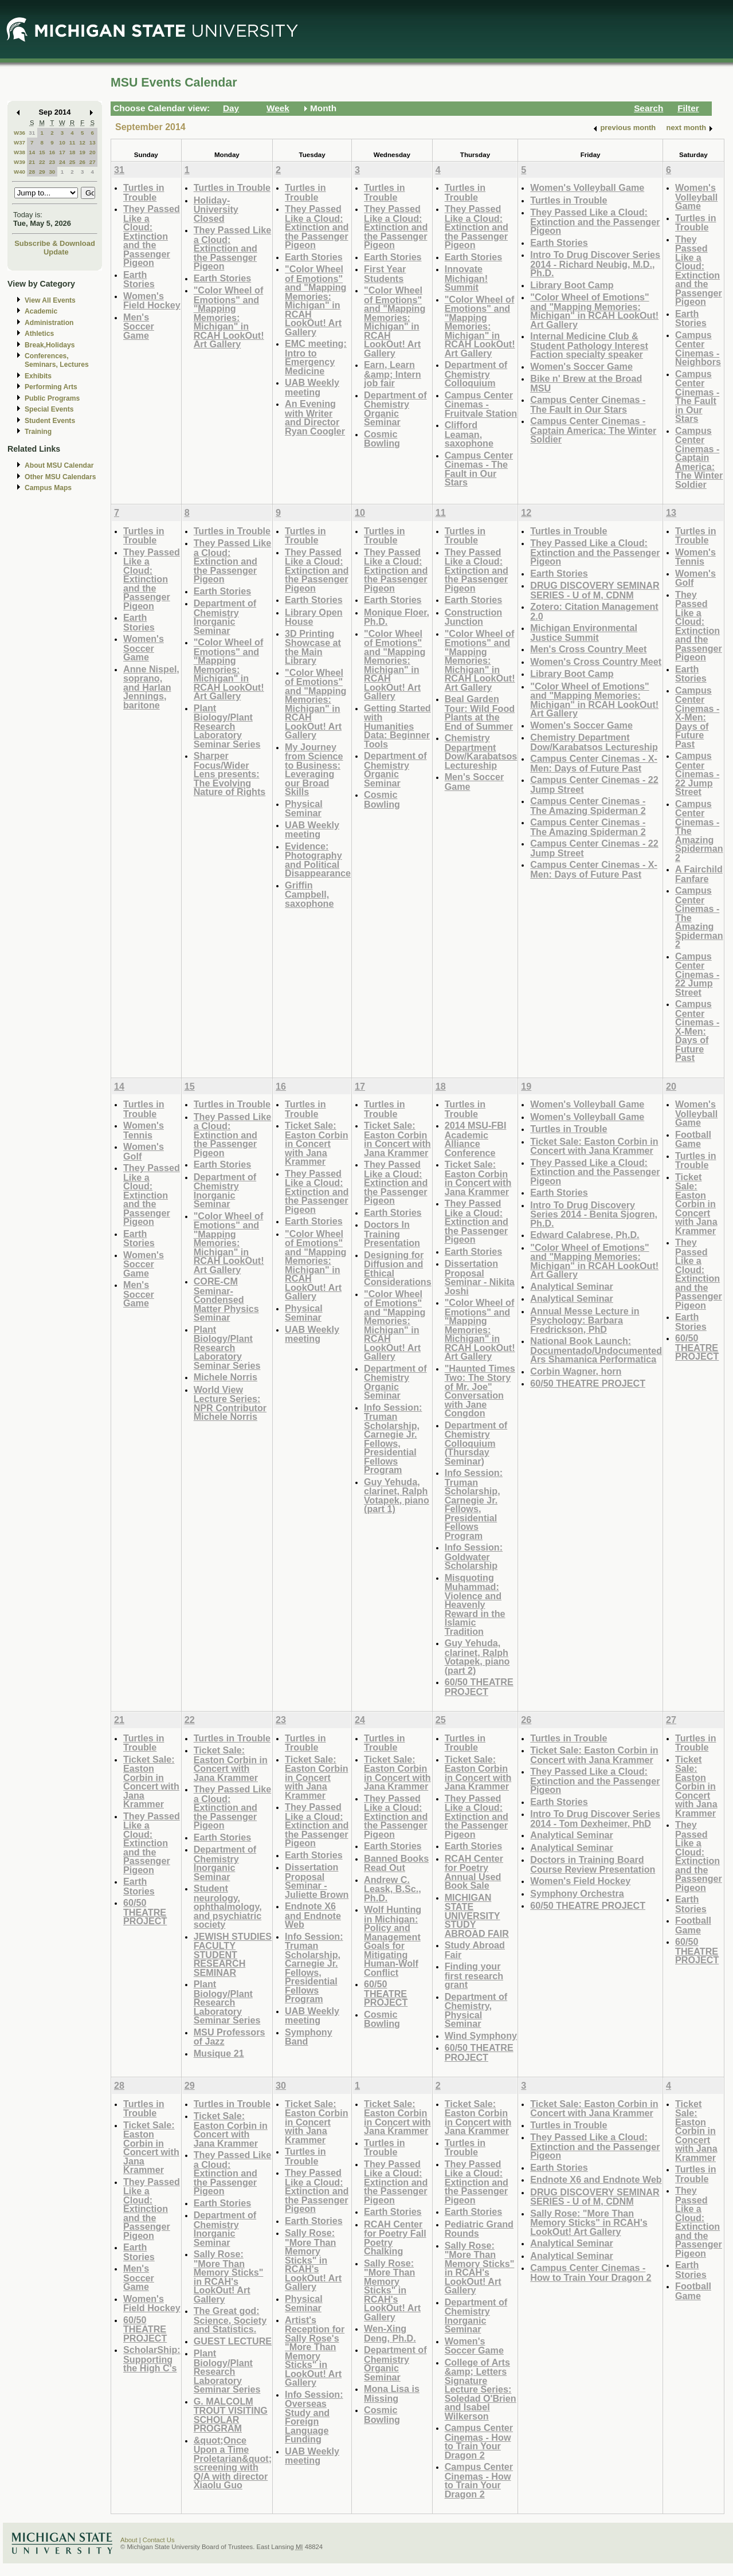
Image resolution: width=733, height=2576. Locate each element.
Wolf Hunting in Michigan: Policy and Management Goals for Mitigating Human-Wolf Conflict (392, 1941)
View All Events (50, 300)
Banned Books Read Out (396, 1863)
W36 (19, 133)
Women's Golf (695, 578)
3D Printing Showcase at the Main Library (313, 647)
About (129, 2539)
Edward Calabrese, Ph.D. (584, 1235)
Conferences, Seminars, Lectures (57, 360)
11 (72, 142)
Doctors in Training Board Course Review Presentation (592, 1864)
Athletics (39, 334)
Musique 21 (219, 2053)
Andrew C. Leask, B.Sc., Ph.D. (392, 1888)
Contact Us (159, 2539)
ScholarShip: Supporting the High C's (152, 2358)
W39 (19, 162)
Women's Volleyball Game (587, 187)
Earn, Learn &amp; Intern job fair (392, 373)
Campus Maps (48, 488)
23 (52, 162)
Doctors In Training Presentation (392, 1233)
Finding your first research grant (474, 1975)
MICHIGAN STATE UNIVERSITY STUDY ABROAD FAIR (477, 1915)
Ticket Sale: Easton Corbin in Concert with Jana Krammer (316, 1143)
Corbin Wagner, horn (575, 1371)
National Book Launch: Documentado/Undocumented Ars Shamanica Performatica (596, 1350)
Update (56, 252)
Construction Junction (474, 617)
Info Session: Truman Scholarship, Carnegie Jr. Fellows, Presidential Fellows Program (393, 1438)
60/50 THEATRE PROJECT (479, 1687)
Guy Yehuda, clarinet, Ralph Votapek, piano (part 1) (396, 1495)
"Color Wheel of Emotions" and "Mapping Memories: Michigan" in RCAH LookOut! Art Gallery (229, 317)
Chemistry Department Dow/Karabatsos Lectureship (481, 751)
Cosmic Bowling (382, 439)
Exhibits (38, 376)
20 (92, 152)
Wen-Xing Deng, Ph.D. (390, 2333)
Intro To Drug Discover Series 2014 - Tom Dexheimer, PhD (595, 1818)
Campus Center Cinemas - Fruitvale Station (481, 404)
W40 (19, 172)
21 (32, 162)
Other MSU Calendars (60, 477)
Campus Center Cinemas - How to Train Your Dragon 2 (479, 2441)
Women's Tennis (695, 557)
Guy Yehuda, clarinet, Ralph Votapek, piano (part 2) (477, 1656)
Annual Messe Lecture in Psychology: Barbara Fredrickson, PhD (584, 1320)
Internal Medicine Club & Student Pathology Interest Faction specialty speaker (589, 345)
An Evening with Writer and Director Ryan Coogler (315, 417)
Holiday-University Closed (216, 209)
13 (92, 142)
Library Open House (314, 617)
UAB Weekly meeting (312, 387)
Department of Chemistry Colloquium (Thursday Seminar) (476, 1443)
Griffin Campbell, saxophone (309, 894)
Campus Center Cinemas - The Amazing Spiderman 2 (587, 806)
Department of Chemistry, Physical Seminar (476, 2010)
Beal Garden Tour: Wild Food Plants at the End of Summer (480, 712)
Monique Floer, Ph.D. (396, 617)
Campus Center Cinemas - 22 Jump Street (594, 784)
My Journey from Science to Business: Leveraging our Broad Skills (314, 769)
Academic (41, 311)
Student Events (50, 421)
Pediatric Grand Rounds (479, 2229)
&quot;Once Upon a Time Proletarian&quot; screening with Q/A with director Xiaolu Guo (233, 2463)
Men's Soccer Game (138, 326)
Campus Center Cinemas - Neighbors (698, 348)
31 (32, 133)
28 (32, 172)
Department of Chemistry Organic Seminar (395, 409)
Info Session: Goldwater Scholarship (474, 1556)
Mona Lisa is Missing (392, 2393)
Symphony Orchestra (577, 1893)
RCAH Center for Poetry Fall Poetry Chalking (395, 2238)
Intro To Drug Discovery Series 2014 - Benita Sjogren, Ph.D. (593, 1214)
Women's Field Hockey (152, 301)
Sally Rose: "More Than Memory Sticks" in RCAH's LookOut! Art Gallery (229, 2276)
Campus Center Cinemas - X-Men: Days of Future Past (593, 763)
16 (52, 152)
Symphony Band (308, 2037)
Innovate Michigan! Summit (466, 278)
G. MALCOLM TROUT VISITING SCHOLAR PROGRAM (231, 2415)
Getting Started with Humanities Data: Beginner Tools (397, 726)
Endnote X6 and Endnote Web (313, 1915)
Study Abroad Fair (475, 1950)
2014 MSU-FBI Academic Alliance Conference (476, 1139)
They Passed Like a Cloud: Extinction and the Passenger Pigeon (151, 235)
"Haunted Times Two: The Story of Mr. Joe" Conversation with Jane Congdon (480, 1391)
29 (42, 172)
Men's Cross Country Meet (588, 649)
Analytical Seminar (571, 1286)
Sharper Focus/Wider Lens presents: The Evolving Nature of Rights (230, 773)
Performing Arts (51, 387)
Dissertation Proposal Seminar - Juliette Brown (316, 1881)
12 (82, 142)
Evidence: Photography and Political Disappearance (318, 860)
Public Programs (52, 398)
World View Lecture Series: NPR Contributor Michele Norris (230, 1403)
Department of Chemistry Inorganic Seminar (225, 617)
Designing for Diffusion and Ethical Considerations (398, 1268)
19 (82, 152)
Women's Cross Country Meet (595, 661)
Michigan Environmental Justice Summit (583, 633)
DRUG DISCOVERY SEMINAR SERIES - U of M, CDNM (594, 590)
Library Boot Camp (571, 285)
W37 (19, 142)
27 (92, 162)
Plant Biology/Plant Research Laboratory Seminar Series (227, 726)
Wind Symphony (481, 2035)
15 (42, 152)
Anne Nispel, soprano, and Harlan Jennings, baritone (151, 687)
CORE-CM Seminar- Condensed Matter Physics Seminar (226, 1299)
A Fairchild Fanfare (699, 874)
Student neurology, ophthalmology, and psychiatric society (228, 1906)
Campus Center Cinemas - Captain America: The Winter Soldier (593, 430)
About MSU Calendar (59, 465)
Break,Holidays (50, 345)
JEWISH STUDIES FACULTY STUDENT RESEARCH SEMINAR (233, 1954)
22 (42, 162)
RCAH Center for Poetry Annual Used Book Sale (474, 1872)
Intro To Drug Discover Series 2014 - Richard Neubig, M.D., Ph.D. (595, 263)
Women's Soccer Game (581, 366)
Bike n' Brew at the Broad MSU (586, 383)
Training (38, 432)
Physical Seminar (304, 808)
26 (82, 162)
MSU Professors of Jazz (229, 2037)
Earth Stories (139, 279)
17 (62, 152)
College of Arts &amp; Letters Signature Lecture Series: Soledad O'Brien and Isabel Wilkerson (480, 2389)
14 (32, 152)
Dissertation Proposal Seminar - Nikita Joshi (480, 1277)
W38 (19, 152)
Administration (49, 323)
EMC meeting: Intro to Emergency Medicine (316, 357)
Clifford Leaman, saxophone (469, 434)
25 (72, 162)
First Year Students (385, 274)
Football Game (693, 1139)
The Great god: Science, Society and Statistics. (230, 2319)
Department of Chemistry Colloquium (476, 373)
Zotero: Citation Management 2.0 (594, 611)
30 (52, 172)
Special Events (49, 409)
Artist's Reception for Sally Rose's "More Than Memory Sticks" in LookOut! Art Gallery (314, 2351)
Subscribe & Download (54, 243)
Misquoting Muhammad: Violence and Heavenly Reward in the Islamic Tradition (475, 1604)
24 (62, 162)
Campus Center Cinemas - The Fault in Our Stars (479, 469)
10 (62, 142)
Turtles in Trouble (143, 192)
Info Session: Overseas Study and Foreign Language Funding (314, 2417)
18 (72, 152)
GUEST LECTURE (233, 2341)
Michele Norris (225, 1377)
